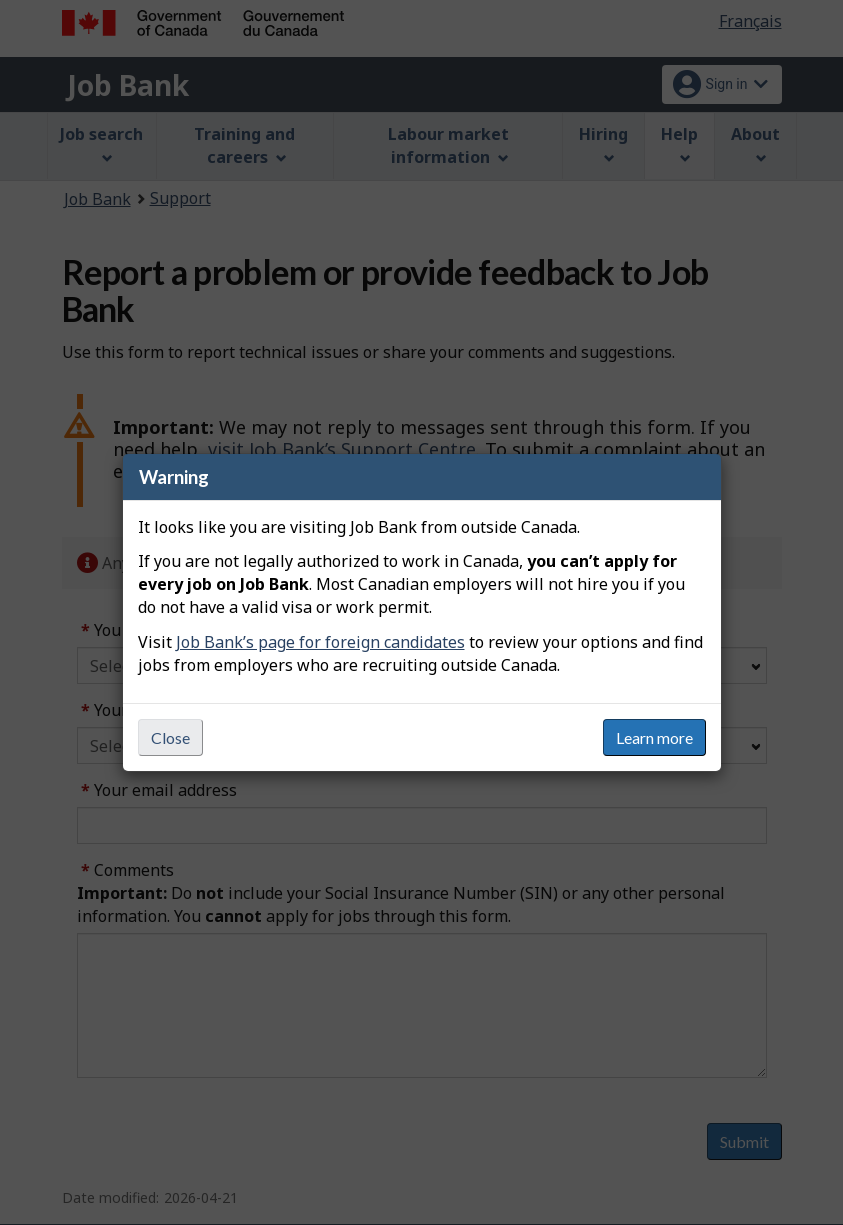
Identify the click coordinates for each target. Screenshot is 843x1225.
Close (170, 737)
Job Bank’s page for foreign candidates (320, 642)
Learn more (654, 737)
